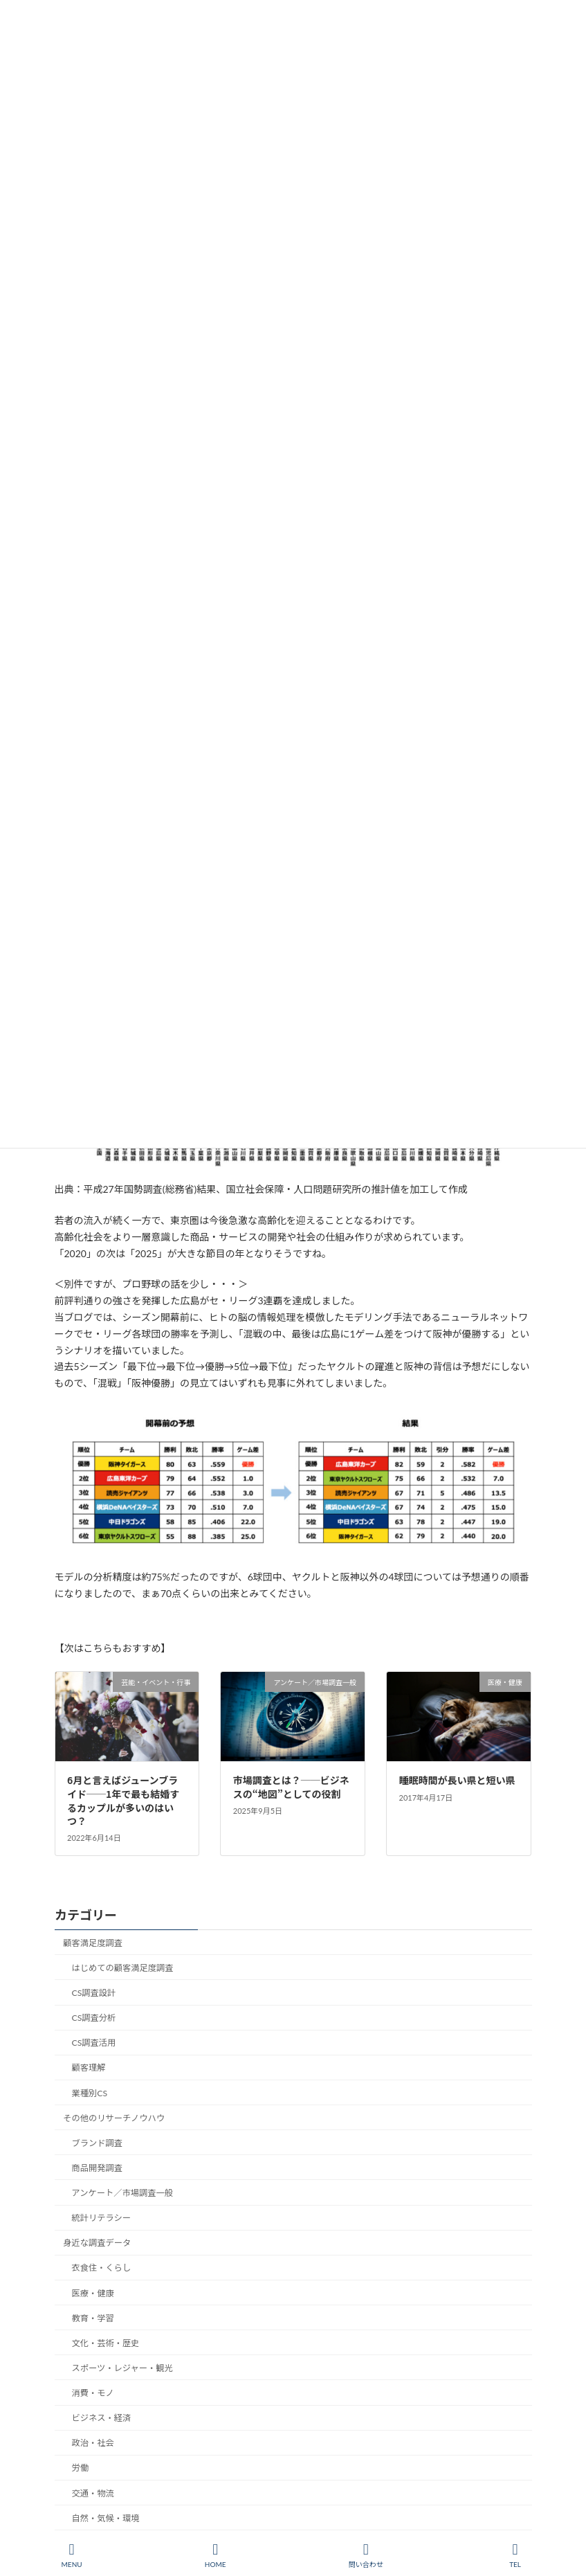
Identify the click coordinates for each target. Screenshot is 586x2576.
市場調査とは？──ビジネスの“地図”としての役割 (291, 1787)
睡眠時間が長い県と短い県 (457, 1780)
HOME (215, 2555)
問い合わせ (366, 2555)
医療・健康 (92, 2292)
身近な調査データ (97, 2242)
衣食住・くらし (101, 2267)
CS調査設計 (93, 1993)
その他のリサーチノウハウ (114, 2118)
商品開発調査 (96, 2168)
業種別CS (89, 2092)
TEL (515, 2555)
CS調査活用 (93, 2042)
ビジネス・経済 (101, 2418)
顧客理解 (88, 2067)
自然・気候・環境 (105, 2518)
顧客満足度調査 (92, 1943)
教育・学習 (92, 2318)
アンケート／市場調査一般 (122, 2193)
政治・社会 (92, 2443)
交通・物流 (92, 2492)
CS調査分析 (93, 2017)
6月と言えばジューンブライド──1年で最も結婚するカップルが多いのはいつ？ (123, 1800)
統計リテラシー (101, 2218)
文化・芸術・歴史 (105, 2343)
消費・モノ (92, 2393)
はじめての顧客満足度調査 (122, 1968)
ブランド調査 (96, 2143)
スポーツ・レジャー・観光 (121, 2368)
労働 (80, 2467)
